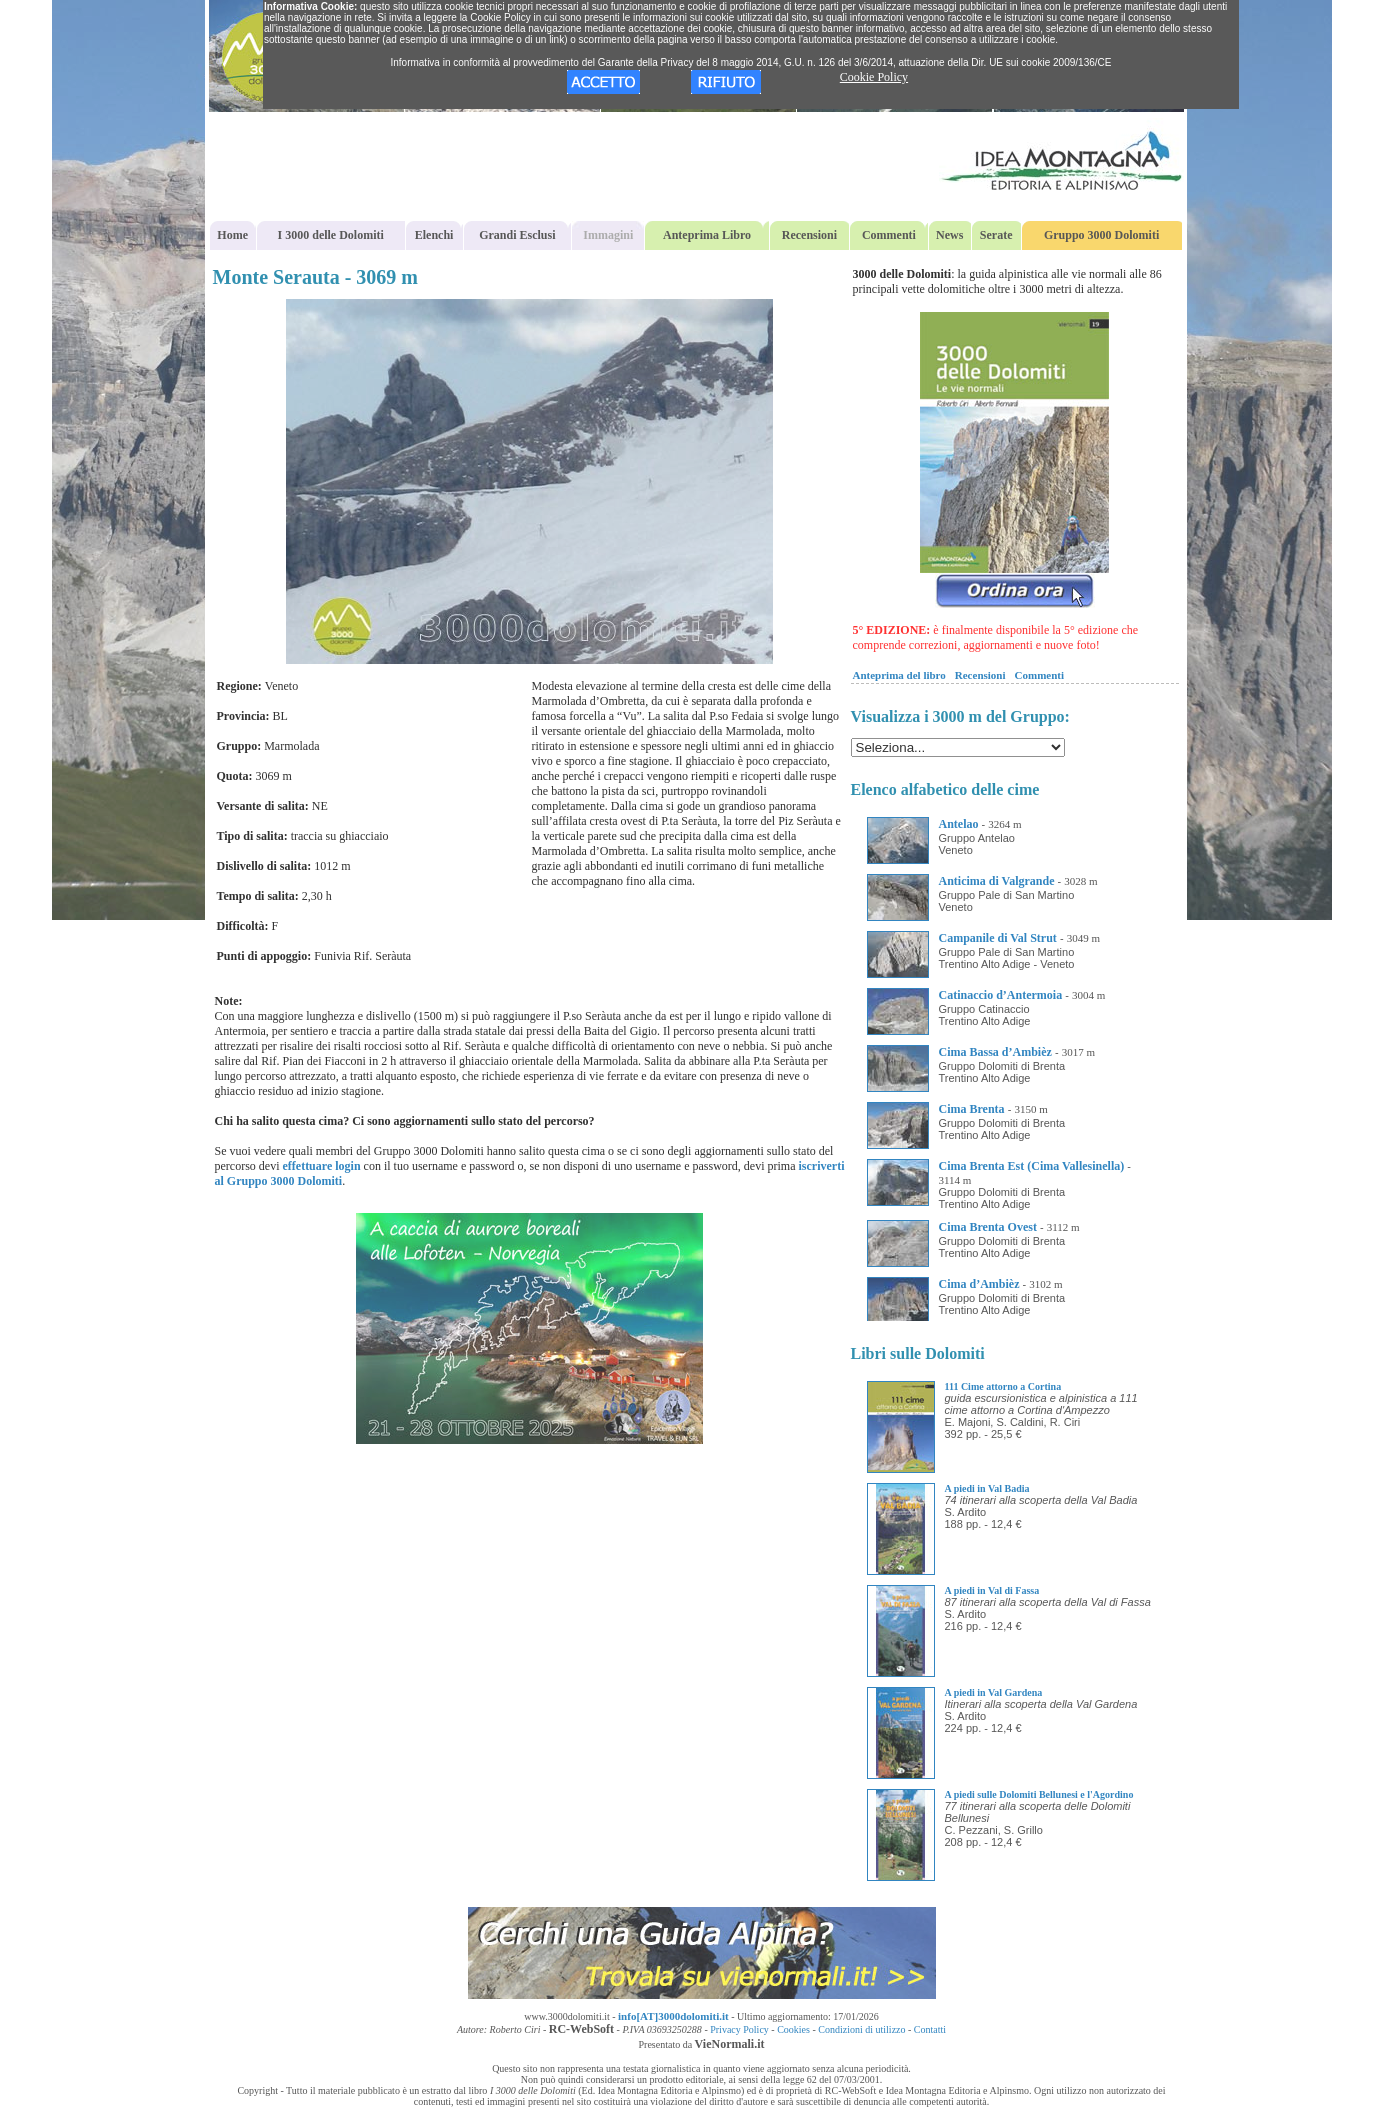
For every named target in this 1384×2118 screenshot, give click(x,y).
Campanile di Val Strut (998, 938)
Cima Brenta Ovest (988, 1227)
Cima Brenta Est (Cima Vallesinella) (1032, 1166)
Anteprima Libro (707, 235)
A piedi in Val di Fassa (992, 1590)
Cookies (793, 2029)
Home (232, 235)
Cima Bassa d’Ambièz (995, 1052)
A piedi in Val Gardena (994, 1692)
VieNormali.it (730, 2044)
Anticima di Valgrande (997, 881)
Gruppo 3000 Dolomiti (1101, 235)
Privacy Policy (739, 2029)
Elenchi (434, 235)
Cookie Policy (874, 77)
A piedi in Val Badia (987, 1488)
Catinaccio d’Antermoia (1001, 995)
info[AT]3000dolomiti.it (673, 2016)
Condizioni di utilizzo (861, 2029)
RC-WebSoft (581, 2029)
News (949, 235)
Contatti (930, 2029)
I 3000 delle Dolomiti (331, 235)
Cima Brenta (972, 1109)
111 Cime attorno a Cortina (1003, 1386)
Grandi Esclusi (517, 235)
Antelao (959, 824)
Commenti (889, 235)
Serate (996, 235)
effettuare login (321, 1166)
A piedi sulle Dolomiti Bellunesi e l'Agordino (1039, 1794)
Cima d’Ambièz (979, 1284)
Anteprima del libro (899, 675)
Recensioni (809, 235)
